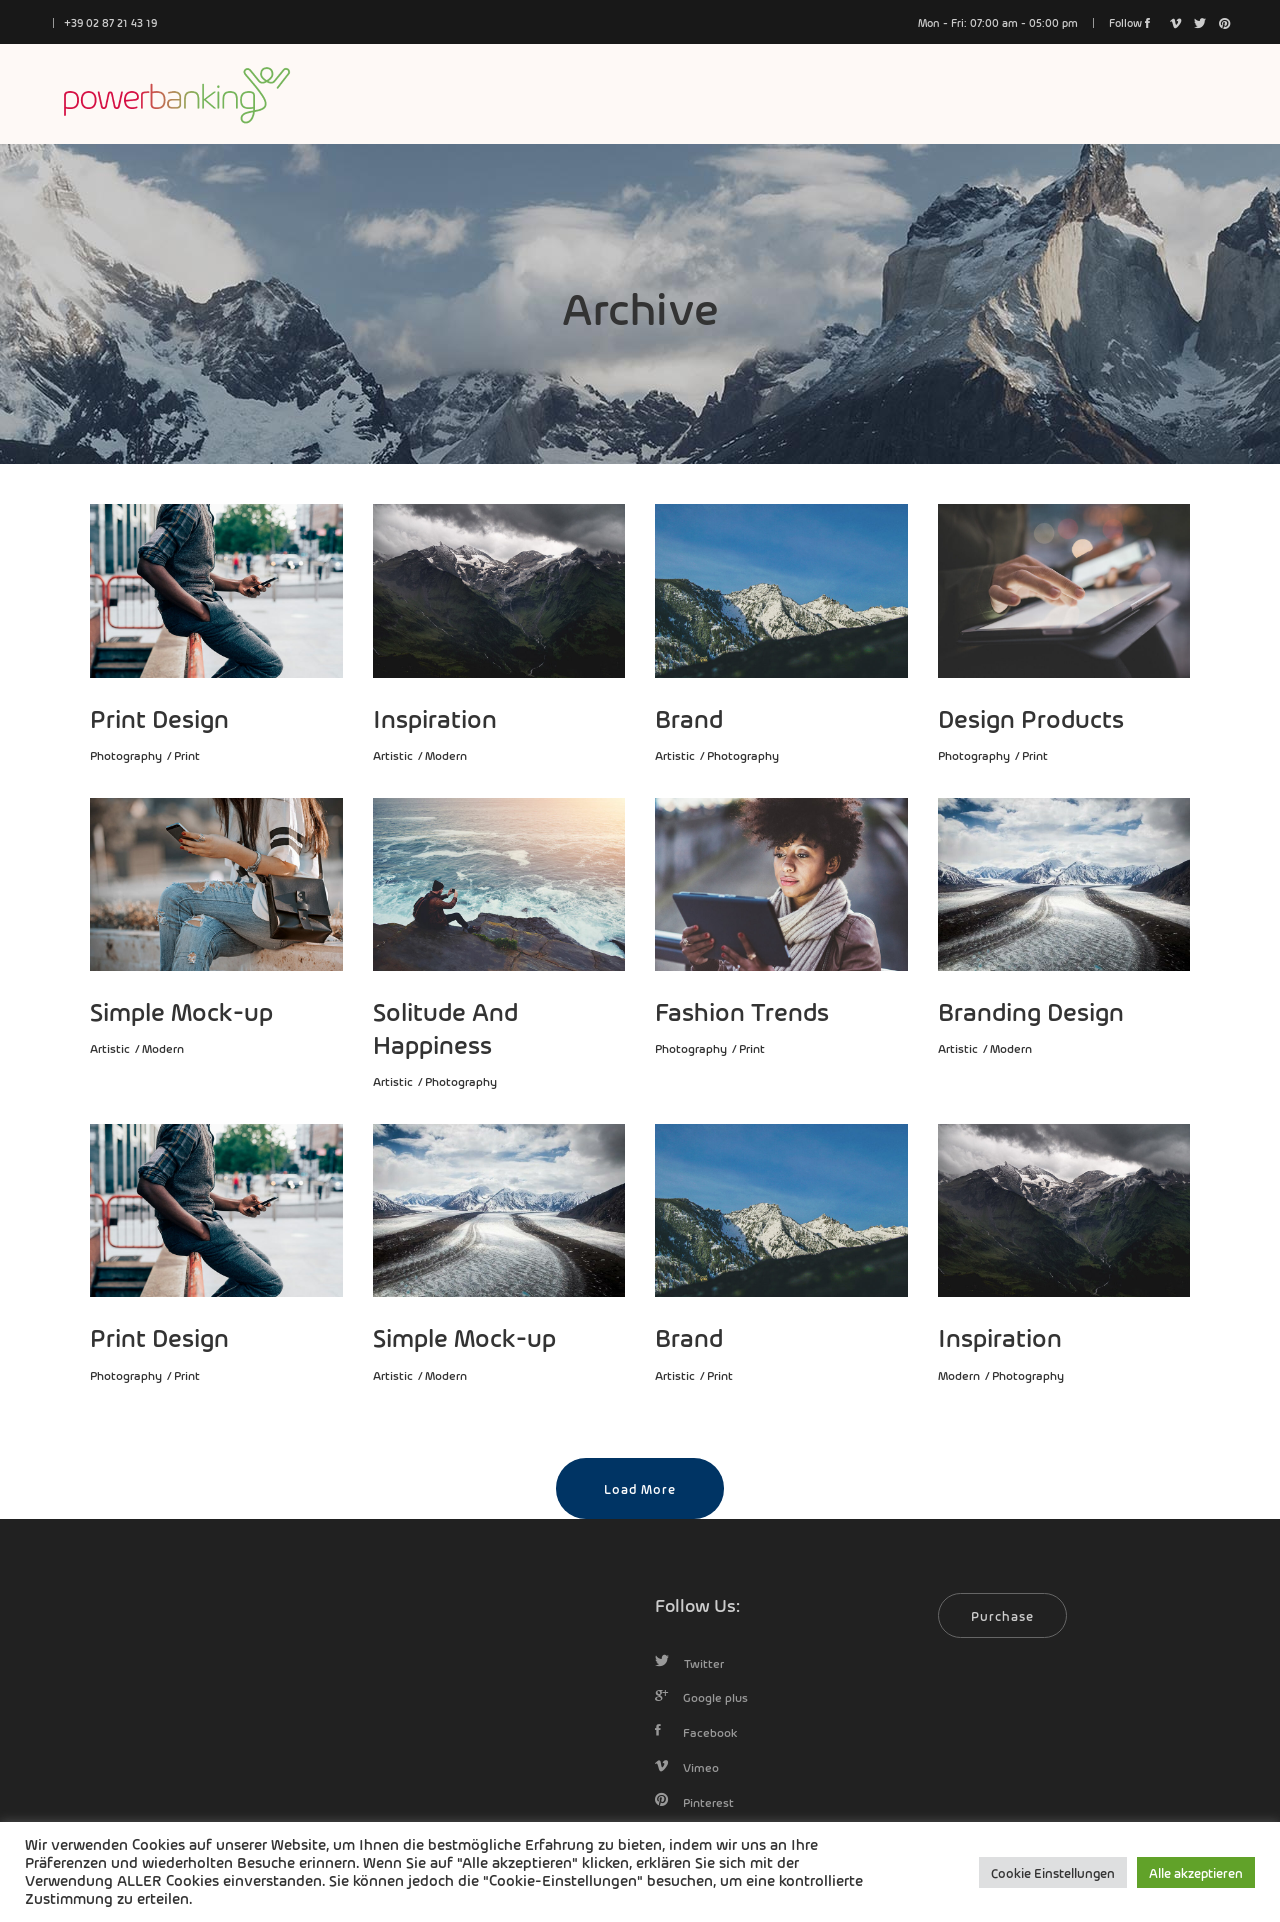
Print (187, 755)
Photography (126, 755)
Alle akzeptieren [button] (1196, 1872)
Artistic (393, 755)
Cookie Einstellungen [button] (1053, 1872)
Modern (446, 755)
